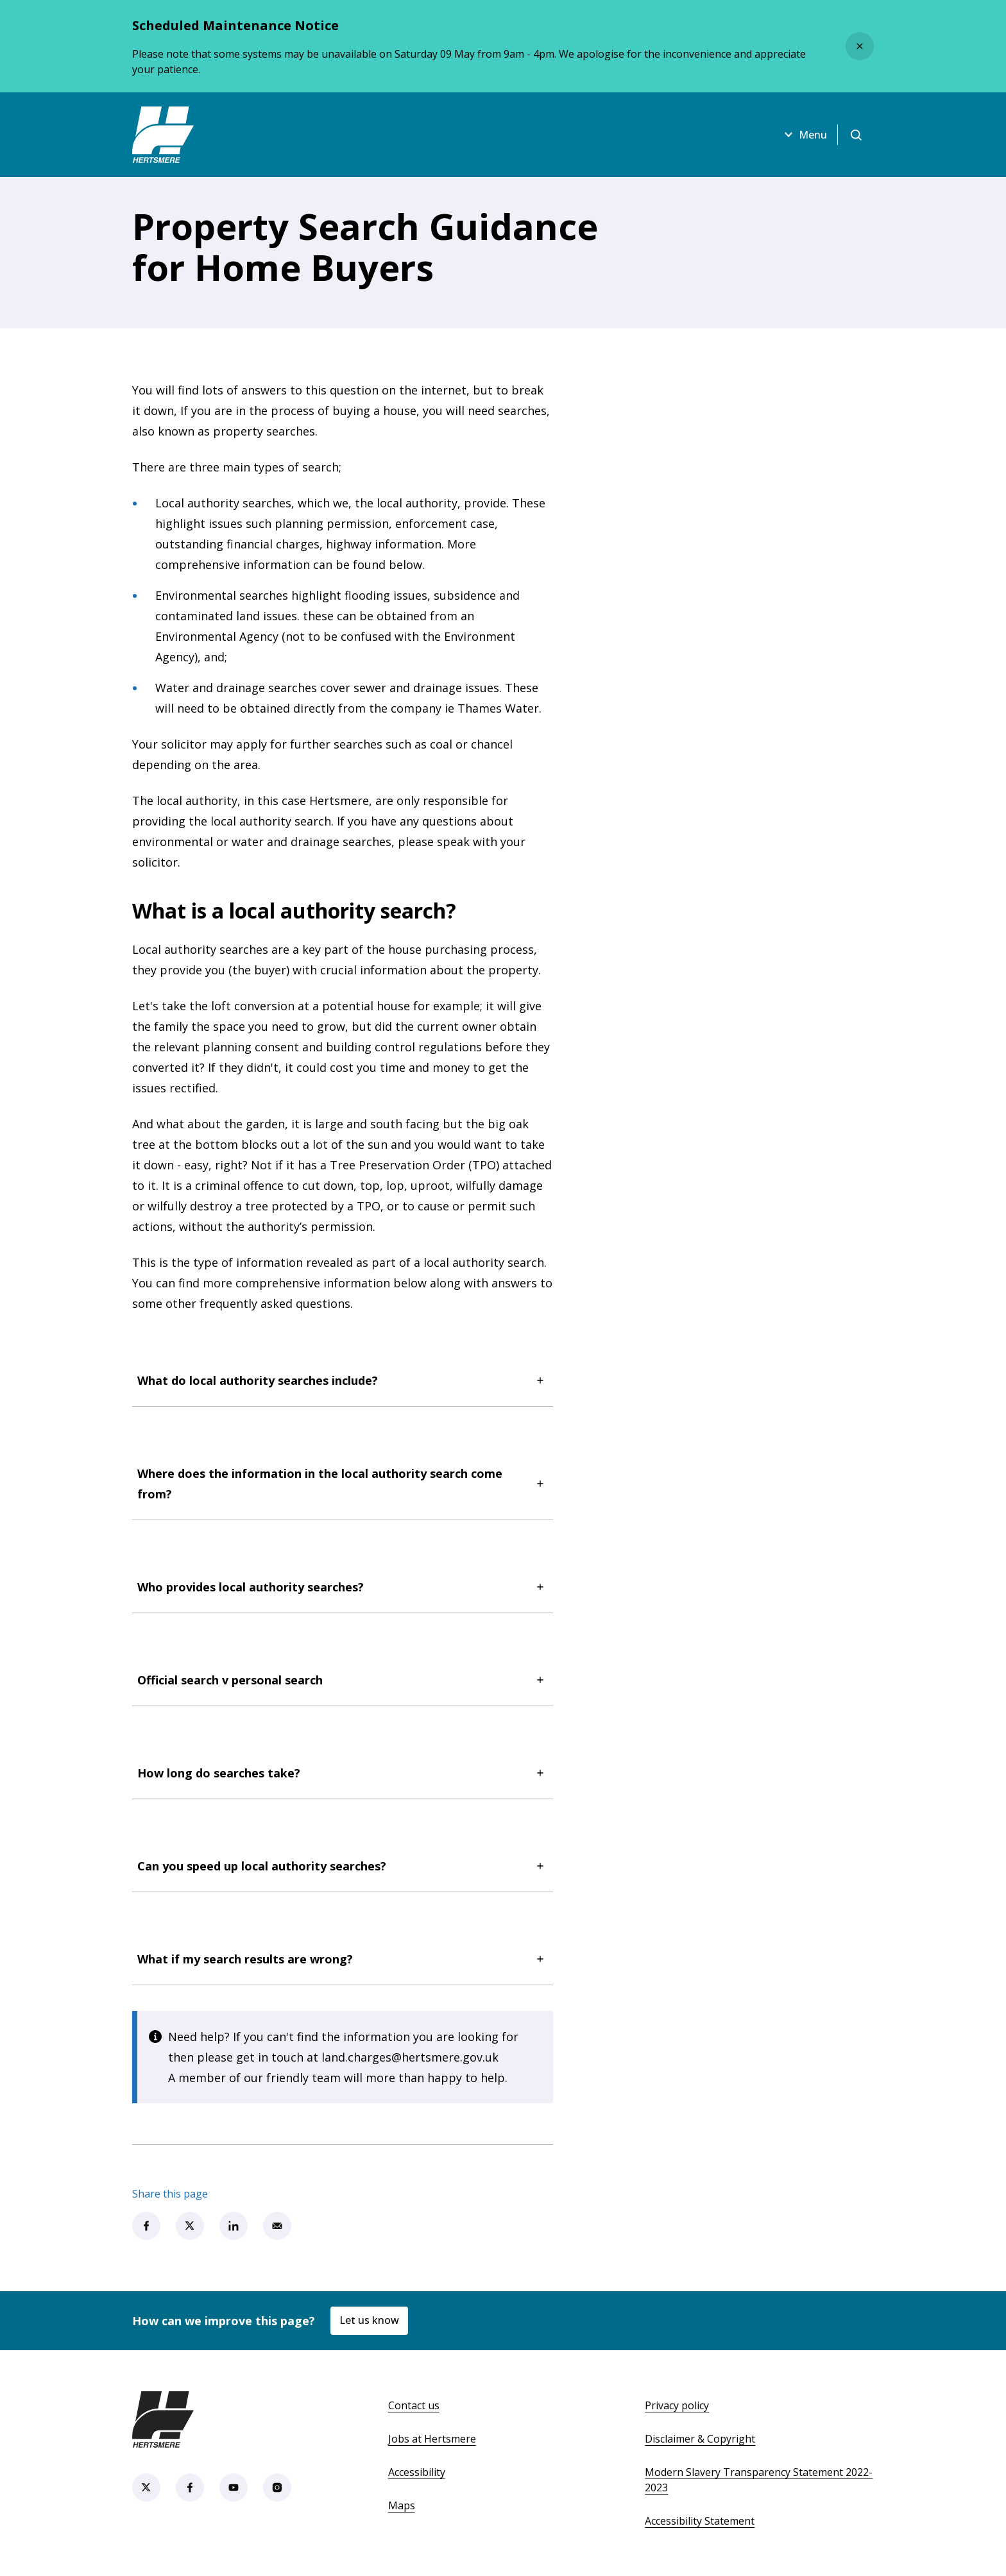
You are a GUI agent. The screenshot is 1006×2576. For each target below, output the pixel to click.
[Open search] (856, 135)
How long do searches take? (342, 1773)
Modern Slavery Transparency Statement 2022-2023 (759, 2480)
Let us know (369, 2320)
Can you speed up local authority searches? (342, 1866)
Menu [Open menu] (804, 134)
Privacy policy (677, 2405)
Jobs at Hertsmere (432, 2439)
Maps (401, 2505)
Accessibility (416, 2472)
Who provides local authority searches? (342, 1587)
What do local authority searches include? (342, 1380)
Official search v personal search (342, 1680)
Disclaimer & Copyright (700, 2439)
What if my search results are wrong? (342, 1959)
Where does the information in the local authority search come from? (342, 1484)
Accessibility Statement (699, 2521)
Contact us (413, 2405)
